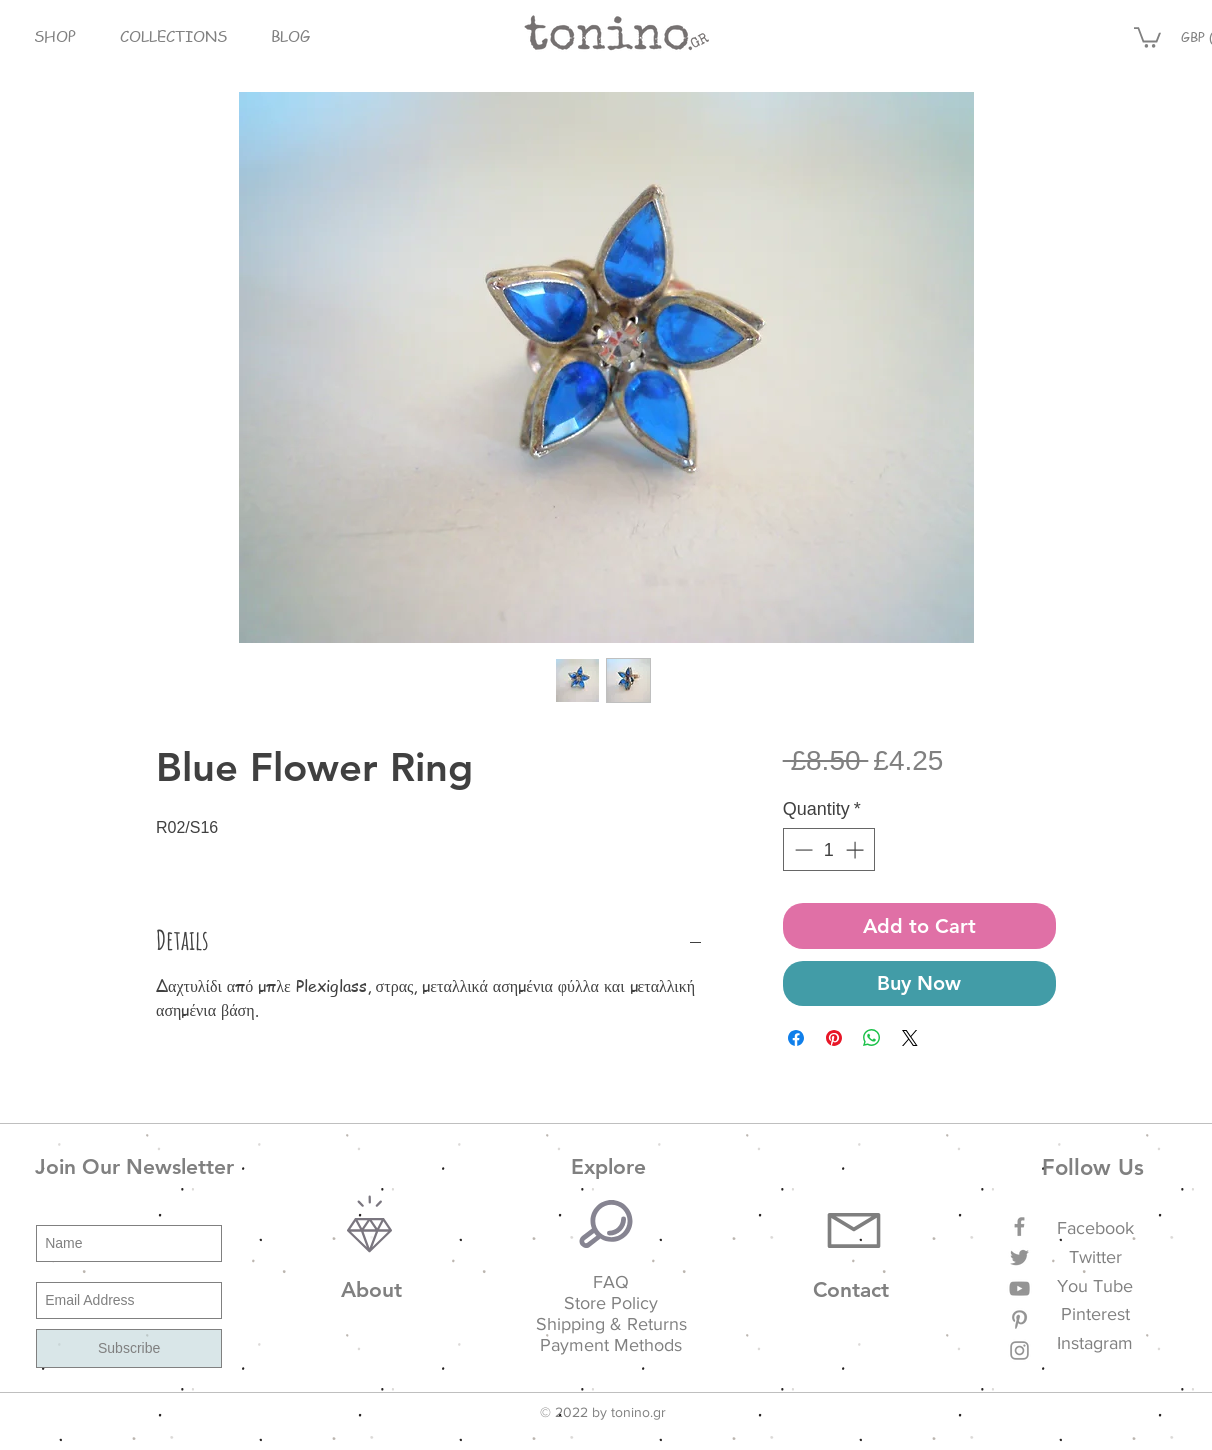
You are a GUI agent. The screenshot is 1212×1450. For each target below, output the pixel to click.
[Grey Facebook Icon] (1019, 1226)
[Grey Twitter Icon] (1019, 1257)
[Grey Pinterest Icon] (1019, 1319)
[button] (54, 36)
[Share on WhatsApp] (872, 1038)
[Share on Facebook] (796, 1038)
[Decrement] (801, 849)
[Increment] (856, 849)
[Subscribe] (129, 1348)
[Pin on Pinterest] (834, 1038)
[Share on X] (910, 1038)
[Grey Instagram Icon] (1019, 1350)
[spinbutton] (829, 849)
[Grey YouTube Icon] (1019, 1288)
